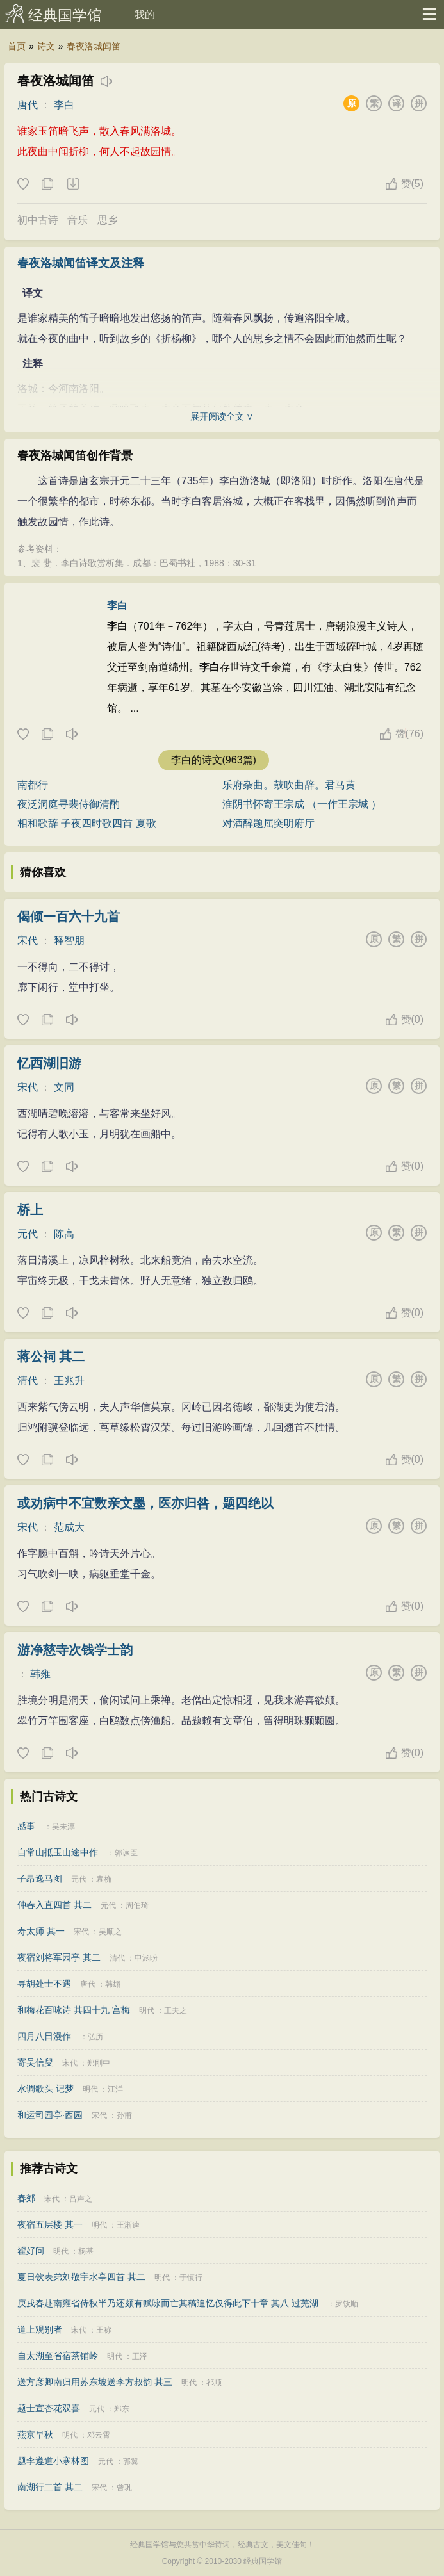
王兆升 (69, 1380)
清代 (27, 1380)
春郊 (26, 2198)
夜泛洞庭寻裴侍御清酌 (68, 804)
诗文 (46, 46)
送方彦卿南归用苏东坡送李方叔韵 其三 (94, 2382)
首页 (17, 46)
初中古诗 (37, 220)
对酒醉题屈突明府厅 (268, 823)
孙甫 (124, 2115)
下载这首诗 (72, 184)
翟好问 (30, 2251)
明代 (146, 2010)
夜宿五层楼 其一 (50, 2224)
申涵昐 (146, 1957)
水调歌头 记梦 (45, 2088)
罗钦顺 (346, 2303)
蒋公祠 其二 (51, 1356)
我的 (145, 14)
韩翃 (112, 1984)
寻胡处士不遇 (44, 1983)
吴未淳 (63, 1826)
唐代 (27, 104)
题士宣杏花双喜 (48, 2408)
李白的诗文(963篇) (213, 759)
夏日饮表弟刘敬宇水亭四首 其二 (81, 2277)
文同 (64, 1087)
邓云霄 (98, 2435)
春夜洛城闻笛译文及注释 (80, 263)
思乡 (107, 220)
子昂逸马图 (39, 1878)
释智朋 (69, 940)
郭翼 (130, 2461)
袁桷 (103, 1879)
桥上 (30, 1210)
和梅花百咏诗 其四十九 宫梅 (73, 2010)
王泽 (139, 2356)
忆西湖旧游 (49, 1063)
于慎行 (190, 2277)
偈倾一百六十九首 (68, 916)
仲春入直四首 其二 (54, 1905)
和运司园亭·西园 (50, 2115)
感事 (26, 1826)
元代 (27, 1233)
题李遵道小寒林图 (53, 2461)
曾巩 (124, 2487)
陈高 (64, 1233)
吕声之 (80, 2198)
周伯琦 (137, 1905)
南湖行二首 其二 (50, 2487)
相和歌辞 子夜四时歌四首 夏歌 (86, 823)
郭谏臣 (126, 1852)
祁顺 (214, 2382)
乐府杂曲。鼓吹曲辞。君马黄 (289, 784)
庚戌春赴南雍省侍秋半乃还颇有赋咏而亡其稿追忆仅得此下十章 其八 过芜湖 (167, 2303)
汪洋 (115, 2089)
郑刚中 (98, 2062)
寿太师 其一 (41, 1931)
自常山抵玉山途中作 (57, 1852)
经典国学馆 (65, 15)
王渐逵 (128, 2225)
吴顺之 (110, 1931)
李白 (64, 104)
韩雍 (40, 1673)
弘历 (95, 2036)
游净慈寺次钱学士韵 (75, 1650)
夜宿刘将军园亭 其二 (59, 1957)
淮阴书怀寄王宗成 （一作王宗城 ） (302, 804)
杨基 (86, 2251)
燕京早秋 (35, 2434)
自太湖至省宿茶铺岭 (57, 2356)
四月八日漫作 (44, 2036)
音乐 (77, 220)
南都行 (32, 784)
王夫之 (175, 2010)
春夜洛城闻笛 (93, 46)
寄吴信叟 (35, 2062)
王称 (103, 2330)
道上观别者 (39, 2329)
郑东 (121, 2408)
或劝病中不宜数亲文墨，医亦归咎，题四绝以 (145, 1503)
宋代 (27, 940)
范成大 (69, 1527)
